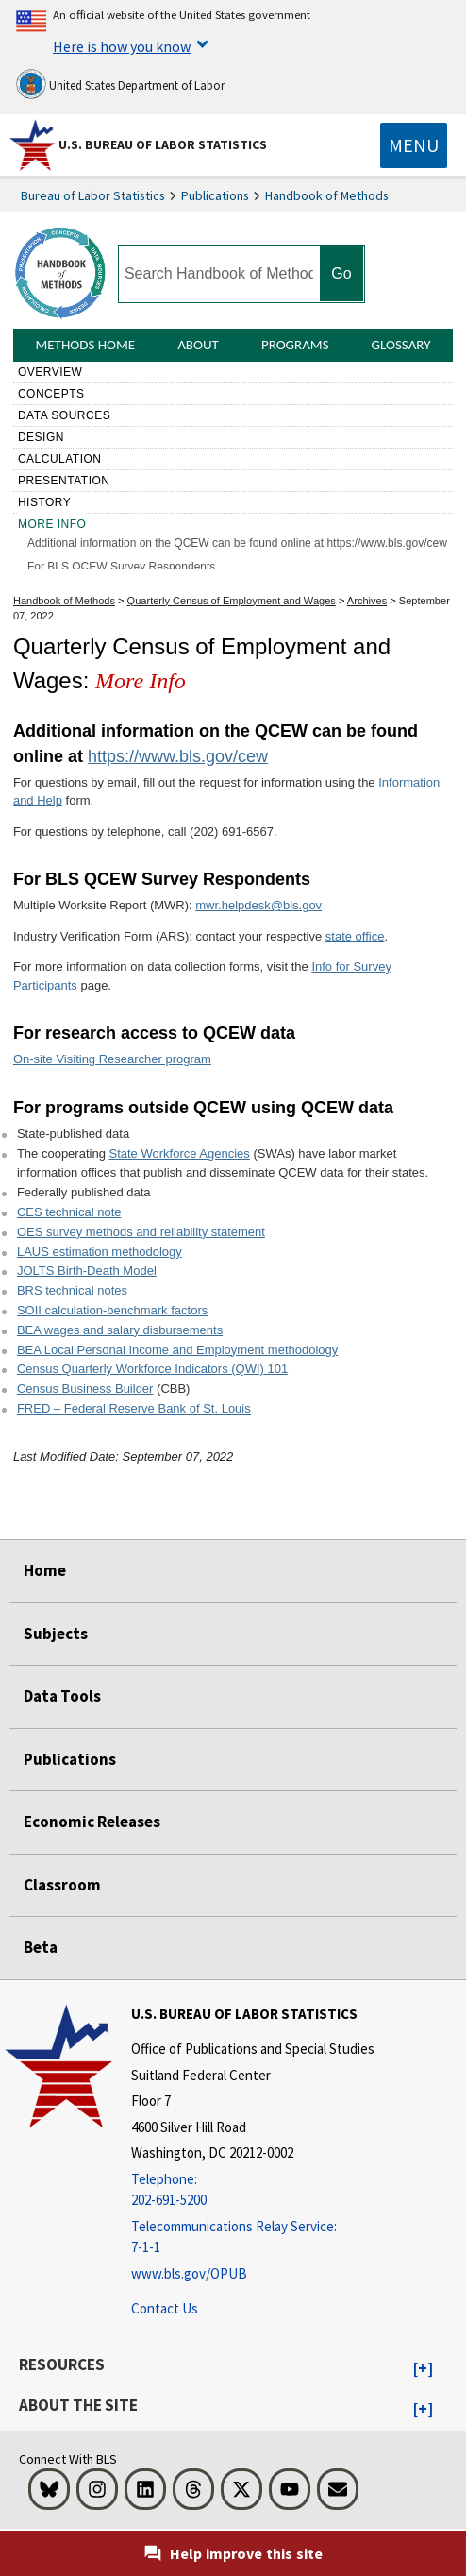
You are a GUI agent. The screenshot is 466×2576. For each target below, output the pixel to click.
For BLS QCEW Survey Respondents (121, 566)
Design (41, 437)
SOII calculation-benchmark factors (112, 1310)
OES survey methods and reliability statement (141, 1232)
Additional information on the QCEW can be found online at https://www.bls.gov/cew (237, 543)
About (198, 344)
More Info (52, 524)
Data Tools (62, 1696)
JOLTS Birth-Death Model (87, 1270)
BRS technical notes (72, 1290)
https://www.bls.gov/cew (178, 756)
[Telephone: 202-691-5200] (252, 2190)
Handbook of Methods (327, 195)
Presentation (64, 480)
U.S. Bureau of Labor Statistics (162, 144)
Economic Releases (92, 1821)
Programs (295, 344)
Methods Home (85, 344)
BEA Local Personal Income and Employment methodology (177, 1350)
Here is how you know (122, 46)
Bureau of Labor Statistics (93, 195)
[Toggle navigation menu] (413, 145)
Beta (41, 1947)
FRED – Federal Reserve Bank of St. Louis (134, 1408)
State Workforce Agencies (178, 1153)
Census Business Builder (85, 1388)
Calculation (60, 459)
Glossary (401, 344)
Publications (215, 195)
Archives (367, 600)
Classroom (62, 1884)
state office (355, 936)
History (44, 502)
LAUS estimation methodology (99, 1252)
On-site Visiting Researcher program (112, 1059)
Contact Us (164, 2308)
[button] (423, 2369)
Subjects (56, 1633)
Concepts (51, 393)
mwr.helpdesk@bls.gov (258, 905)
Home (45, 1570)
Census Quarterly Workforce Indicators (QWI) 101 (152, 1369)
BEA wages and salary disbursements (120, 1330)
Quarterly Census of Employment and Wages (231, 600)
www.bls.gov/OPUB (189, 2273)
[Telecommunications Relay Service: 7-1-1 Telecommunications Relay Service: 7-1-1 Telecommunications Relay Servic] (252, 2237)
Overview (50, 372)
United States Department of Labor (120, 84)
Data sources (64, 415)
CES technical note (69, 1212)
